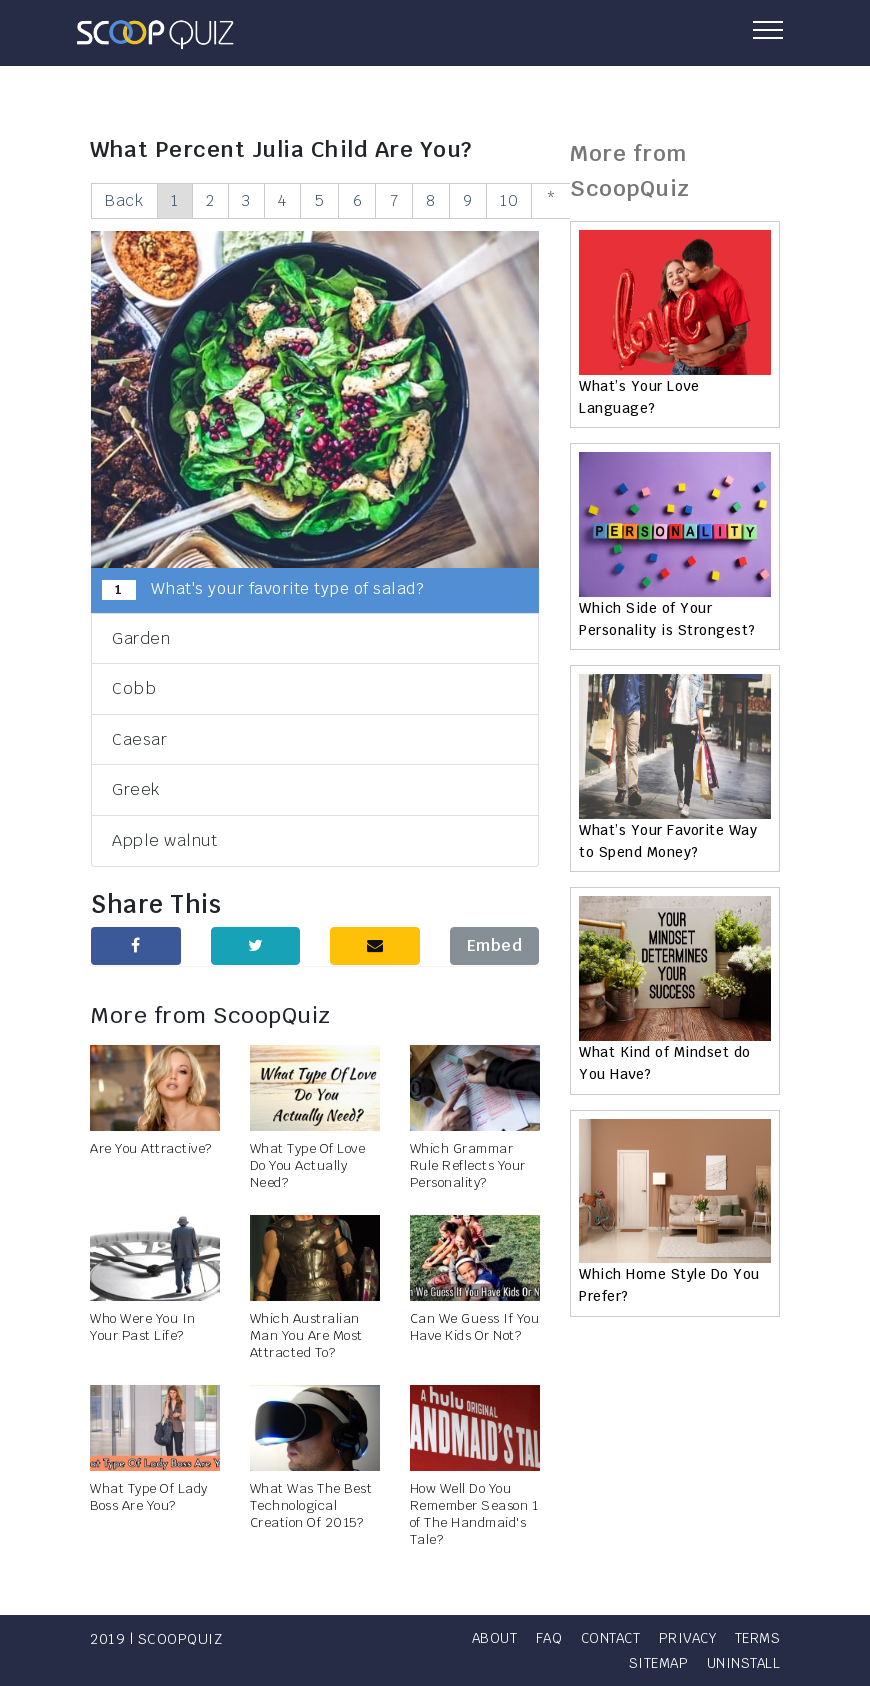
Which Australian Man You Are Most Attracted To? (306, 1336)
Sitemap (655, 1663)
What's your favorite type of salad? (263, 590)
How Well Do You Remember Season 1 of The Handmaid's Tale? (474, 1515)
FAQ (604, 1638)
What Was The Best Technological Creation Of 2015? (311, 1506)
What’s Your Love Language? (639, 397)
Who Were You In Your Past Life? (143, 1328)
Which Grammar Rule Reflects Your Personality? (468, 1166)
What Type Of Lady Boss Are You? (149, 1498)
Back (125, 200)
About (547, 1638)
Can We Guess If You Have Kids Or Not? (475, 1328)
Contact (668, 1638)
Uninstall (743, 1663)
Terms (581, 1663)
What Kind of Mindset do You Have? (665, 1063)
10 (530, 200)
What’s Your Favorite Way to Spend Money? (668, 841)
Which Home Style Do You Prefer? (669, 1285)
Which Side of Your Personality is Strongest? (667, 619)
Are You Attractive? (151, 1149)
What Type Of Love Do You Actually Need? (308, 1166)
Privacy (750, 1638)
